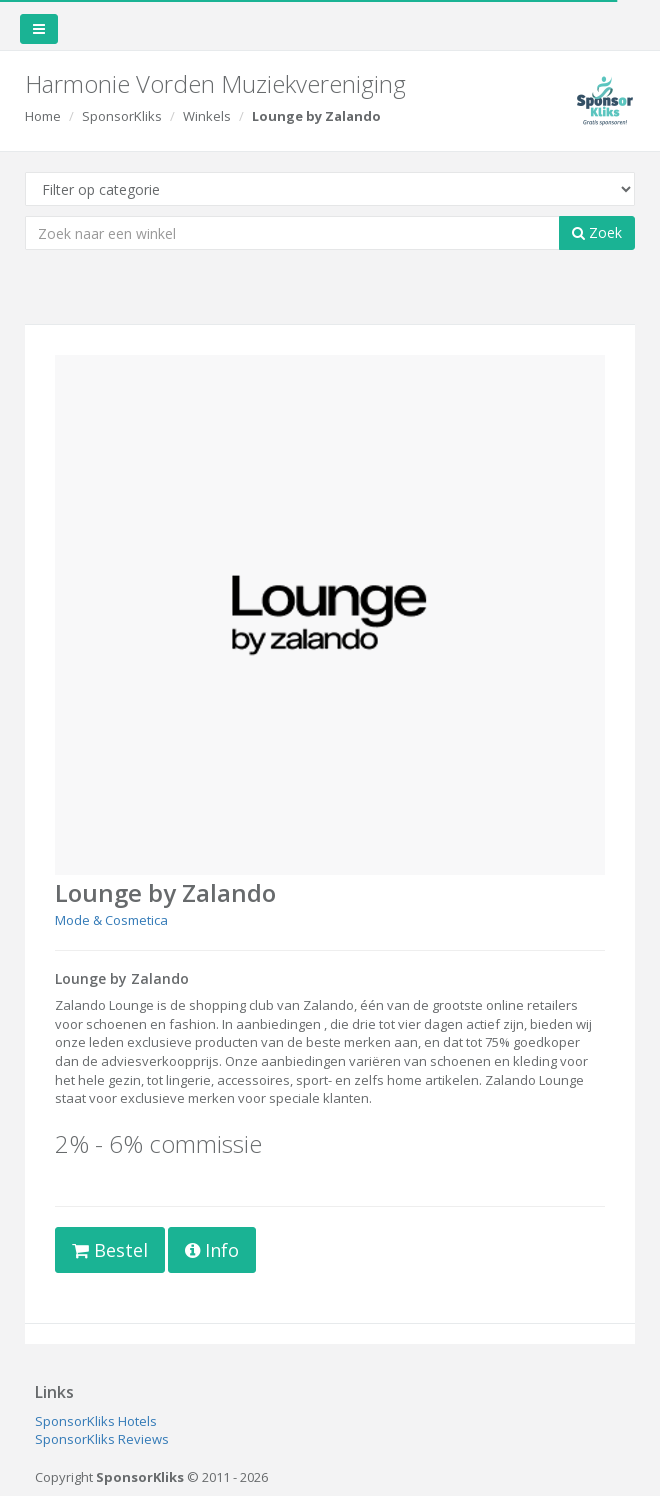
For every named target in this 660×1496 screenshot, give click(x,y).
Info (212, 1250)
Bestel (110, 1250)
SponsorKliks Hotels (96, 1421)
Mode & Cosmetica (111, 920)
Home (43, 116)
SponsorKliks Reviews (102, 1439)
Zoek (597, 232)
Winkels (207, 116)
